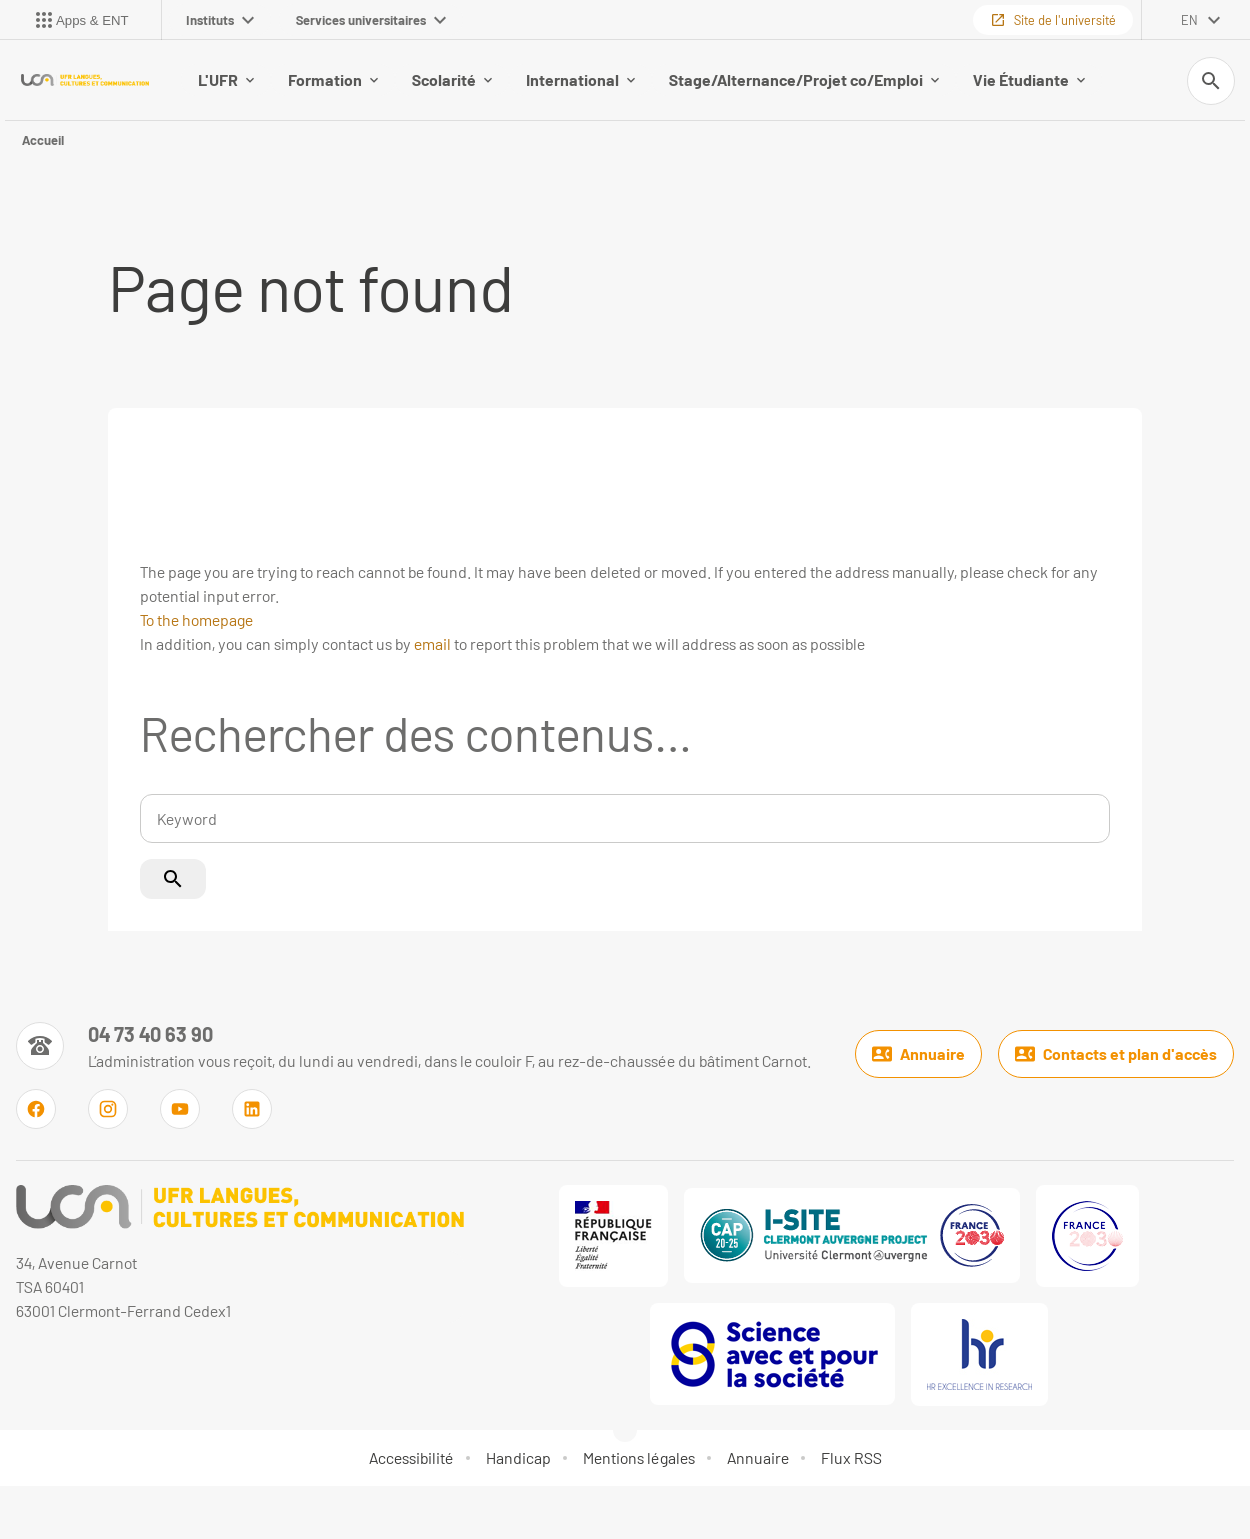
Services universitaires (371, 20)
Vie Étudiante (1029, 79)
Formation (333, 79)
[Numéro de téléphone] (413, 1046)
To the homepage (196, 619)
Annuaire (918, 1054)
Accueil (43, 140)
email (432, 643)
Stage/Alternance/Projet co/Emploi (804, 79)
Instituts (220, 20)
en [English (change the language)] (1189, 20)
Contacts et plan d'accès (1116, 1054)
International (580, 79)
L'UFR (226, 79)
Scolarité (452, 79)
